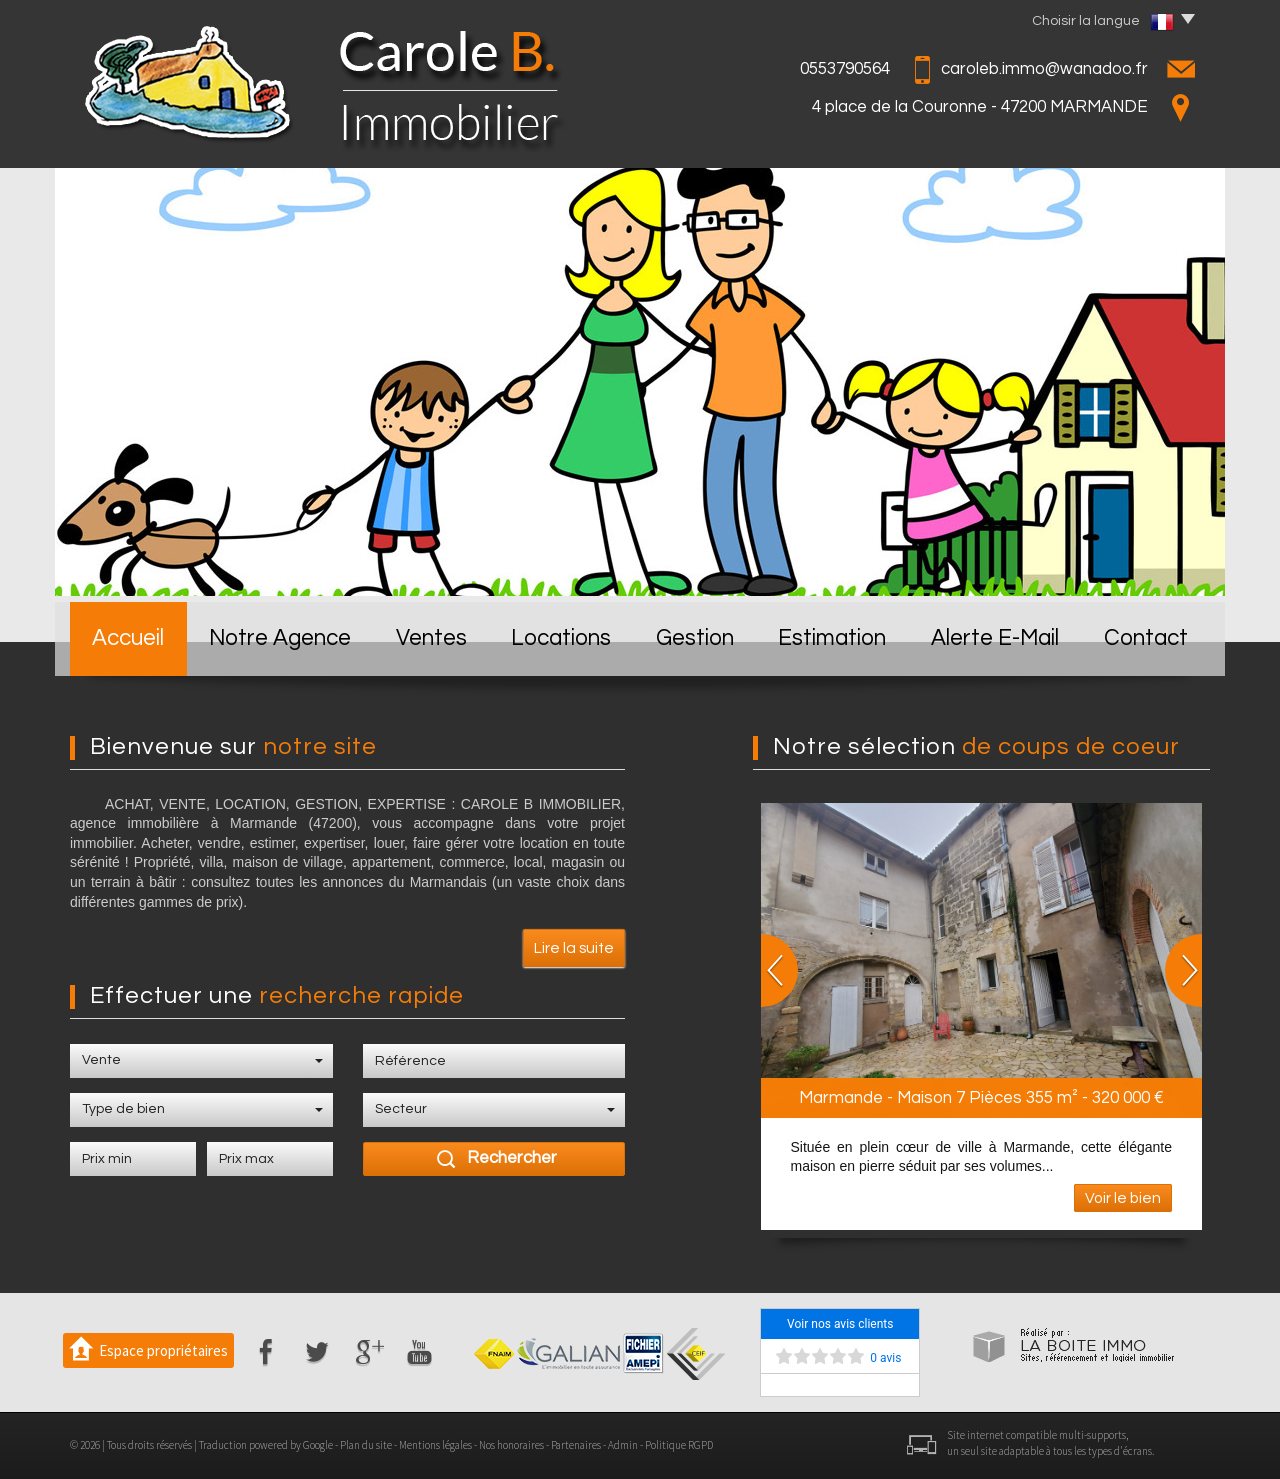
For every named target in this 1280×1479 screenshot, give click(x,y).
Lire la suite (574, 948)
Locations (561, 638)
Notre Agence (280, 638)
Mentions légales (435, 1445)
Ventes (431, 638)
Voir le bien (1123, 1198)
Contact (1146, 638)
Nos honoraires (511, 1445)
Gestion (695, 638)
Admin (623, 1445)
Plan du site (366, 1445)
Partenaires (576, 1445)
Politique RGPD (679, 1445)
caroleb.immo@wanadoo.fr (1044, 69)
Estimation (832, 638)
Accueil (128, 638)
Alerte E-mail (995, 638)
